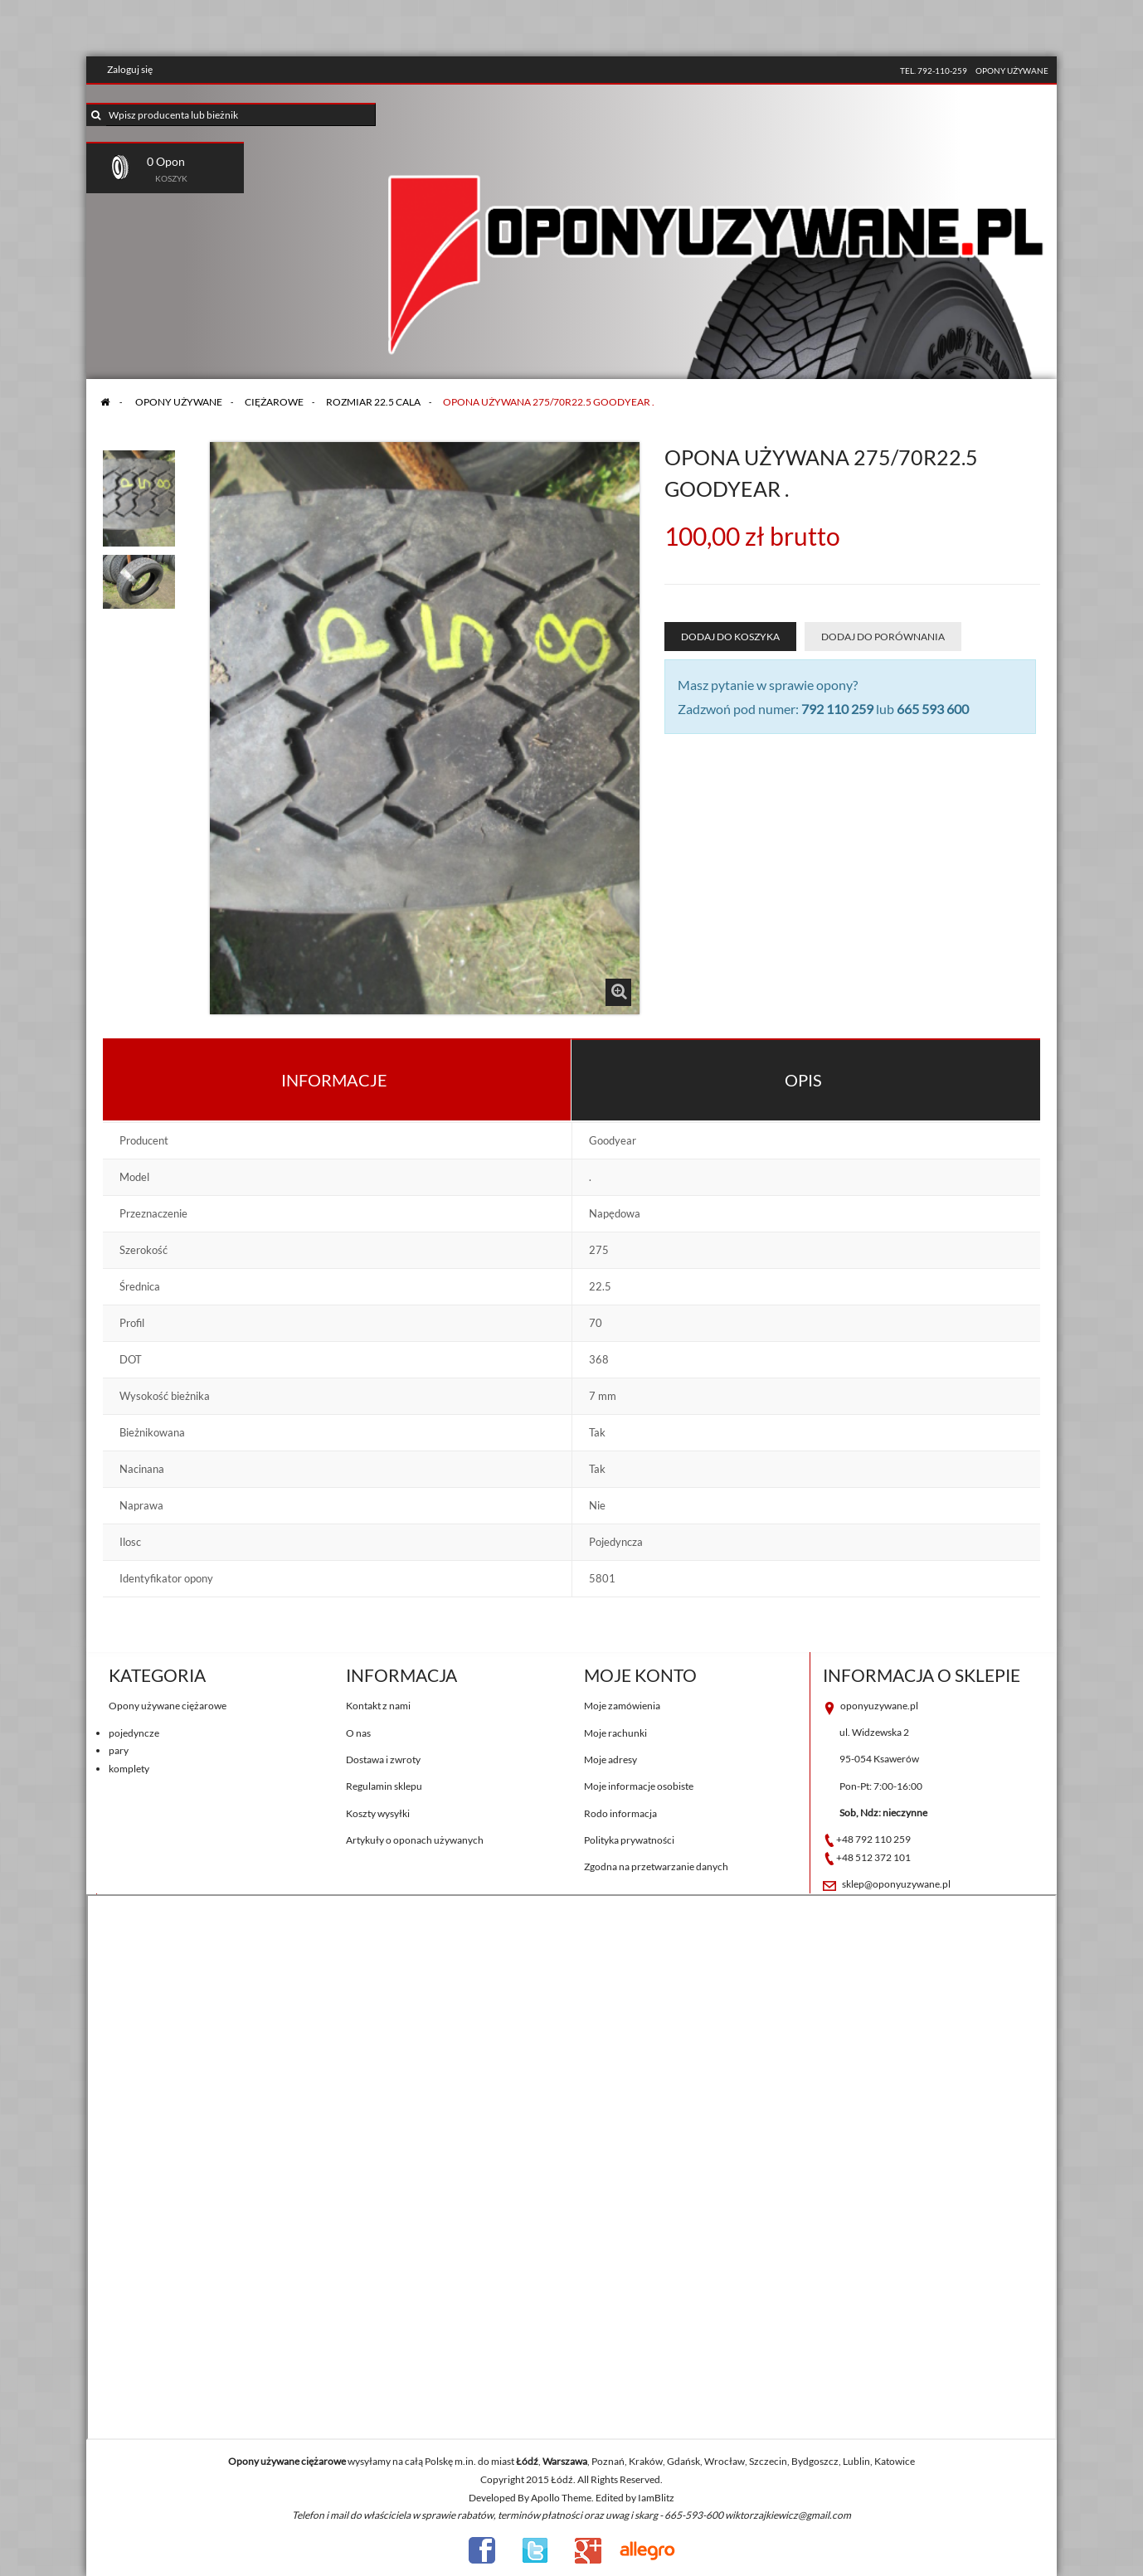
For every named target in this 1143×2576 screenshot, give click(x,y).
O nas (358, 1733)
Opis (803, 1080)
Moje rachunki (615, 1733)
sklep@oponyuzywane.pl (896, 1884)
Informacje (334, 1080)
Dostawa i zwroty (383, 1759)
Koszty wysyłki (378, 1813)
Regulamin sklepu (384, 1786)
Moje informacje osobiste (638, 1786)
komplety (129, 1768)
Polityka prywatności (629, 1840)
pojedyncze (134, 1733)
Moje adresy (610, 1759)
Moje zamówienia (622, 1705)
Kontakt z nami (378, 1705)
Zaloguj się (130, 69)
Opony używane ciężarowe (167, 1705)
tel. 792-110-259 (933, 70)
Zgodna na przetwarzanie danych (656, 1866)
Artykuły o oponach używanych (415, 1840)
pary (119, 1750)
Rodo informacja (620, 1813)
